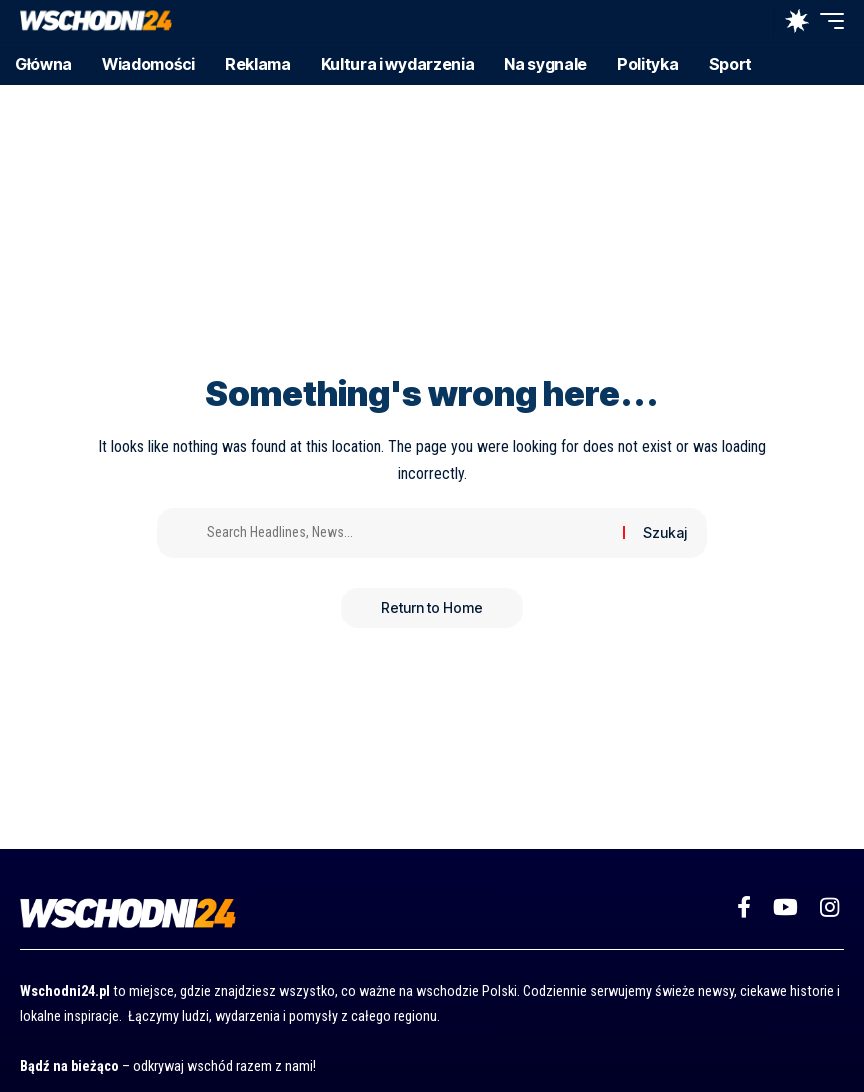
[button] (753, 21)
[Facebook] (744, 907)
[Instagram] (829, 907)
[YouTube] (785, 907)
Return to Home (432, 607)
